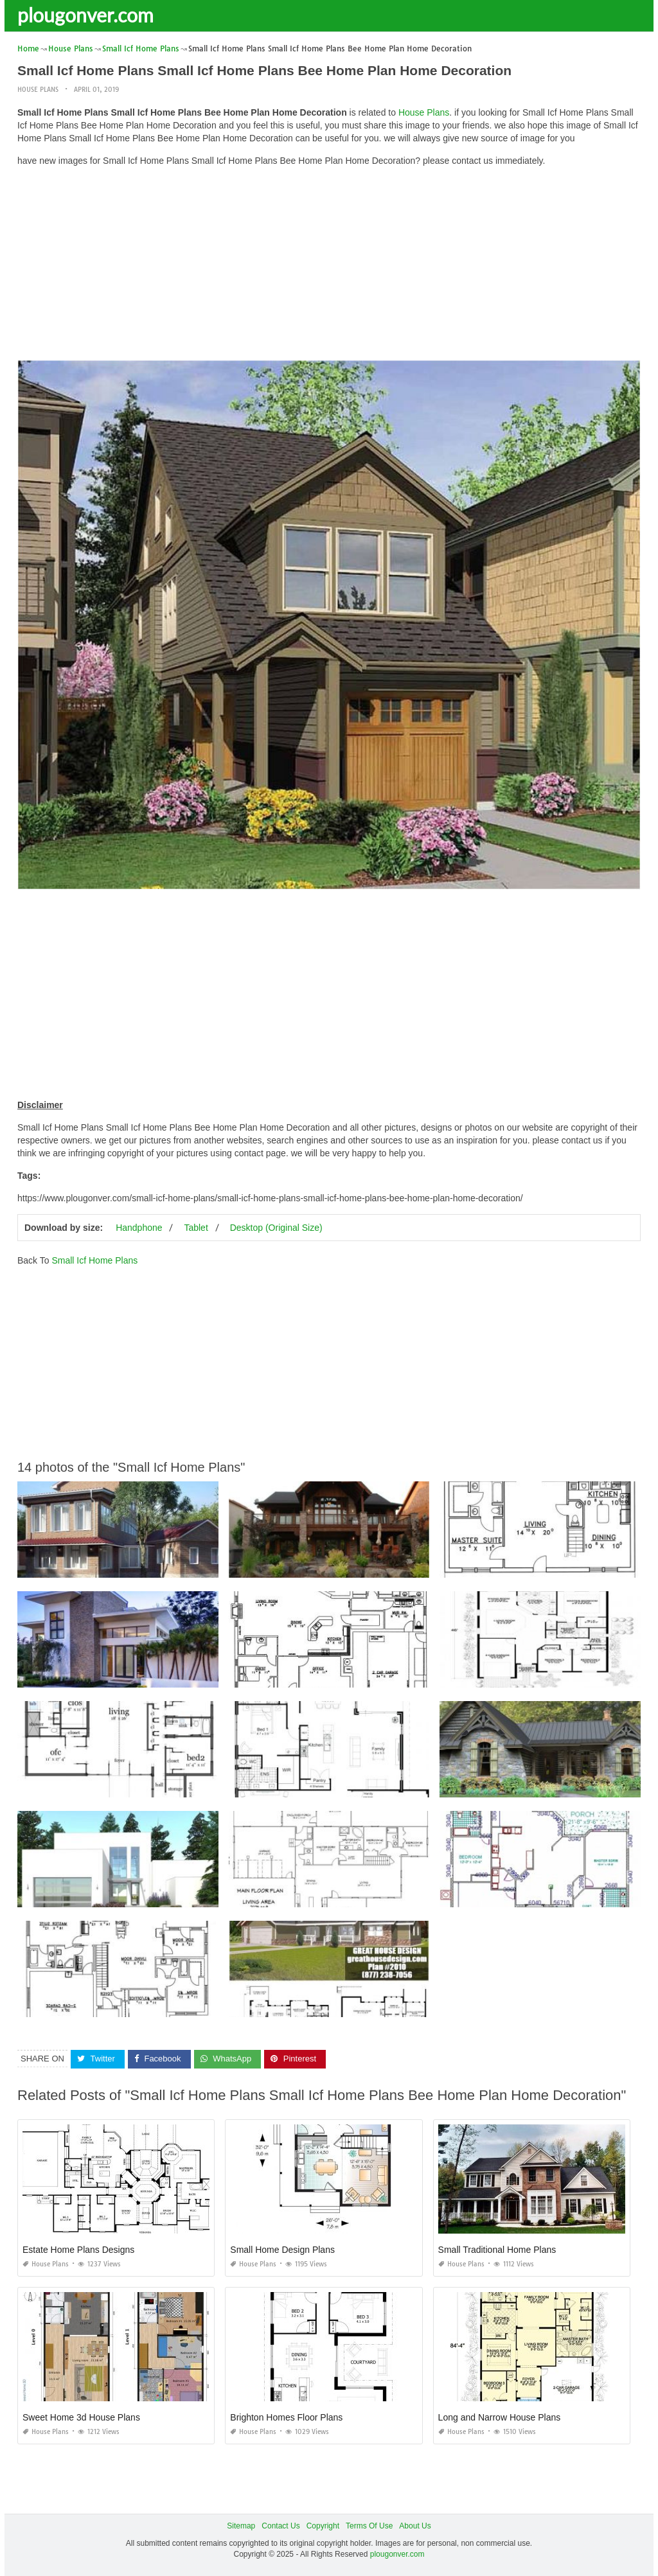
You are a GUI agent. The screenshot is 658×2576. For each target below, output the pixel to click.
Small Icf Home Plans (94, 1260)
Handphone (139, 1227)
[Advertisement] (329, 267)
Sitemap (241, 2525)
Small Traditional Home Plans (497, 2250)
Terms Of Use (369, 2525)
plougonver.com (85, 14)
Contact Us (280, 2525)
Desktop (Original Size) (276, 1227)
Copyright (323, 2525)
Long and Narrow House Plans (499, 2417)
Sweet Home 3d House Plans (81, 2417)
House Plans (37, 89)
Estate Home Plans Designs (78, 2250)
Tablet (196, 1227)
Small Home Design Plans (282, 2250)
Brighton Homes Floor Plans (286, 2417)
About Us (415, 2525)
